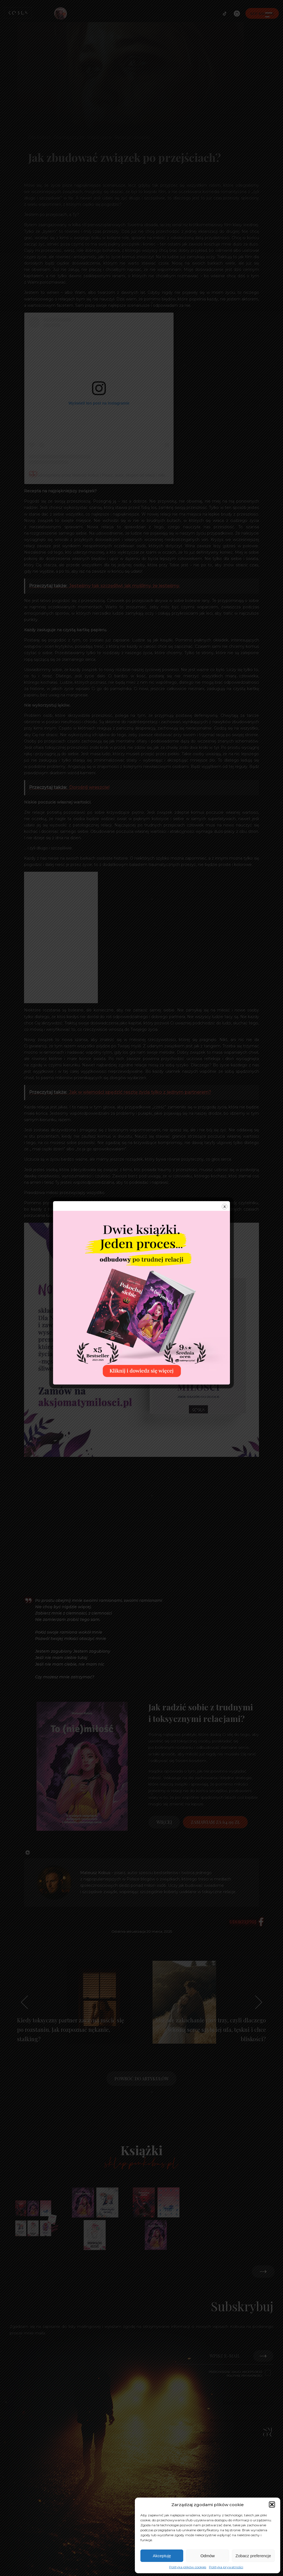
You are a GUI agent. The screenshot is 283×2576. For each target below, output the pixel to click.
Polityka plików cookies (187, 2567)
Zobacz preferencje (253, 2555)
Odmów (207, 2555)
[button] (272, 2504)
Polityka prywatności (226, 2567)
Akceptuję (162, 2555)
